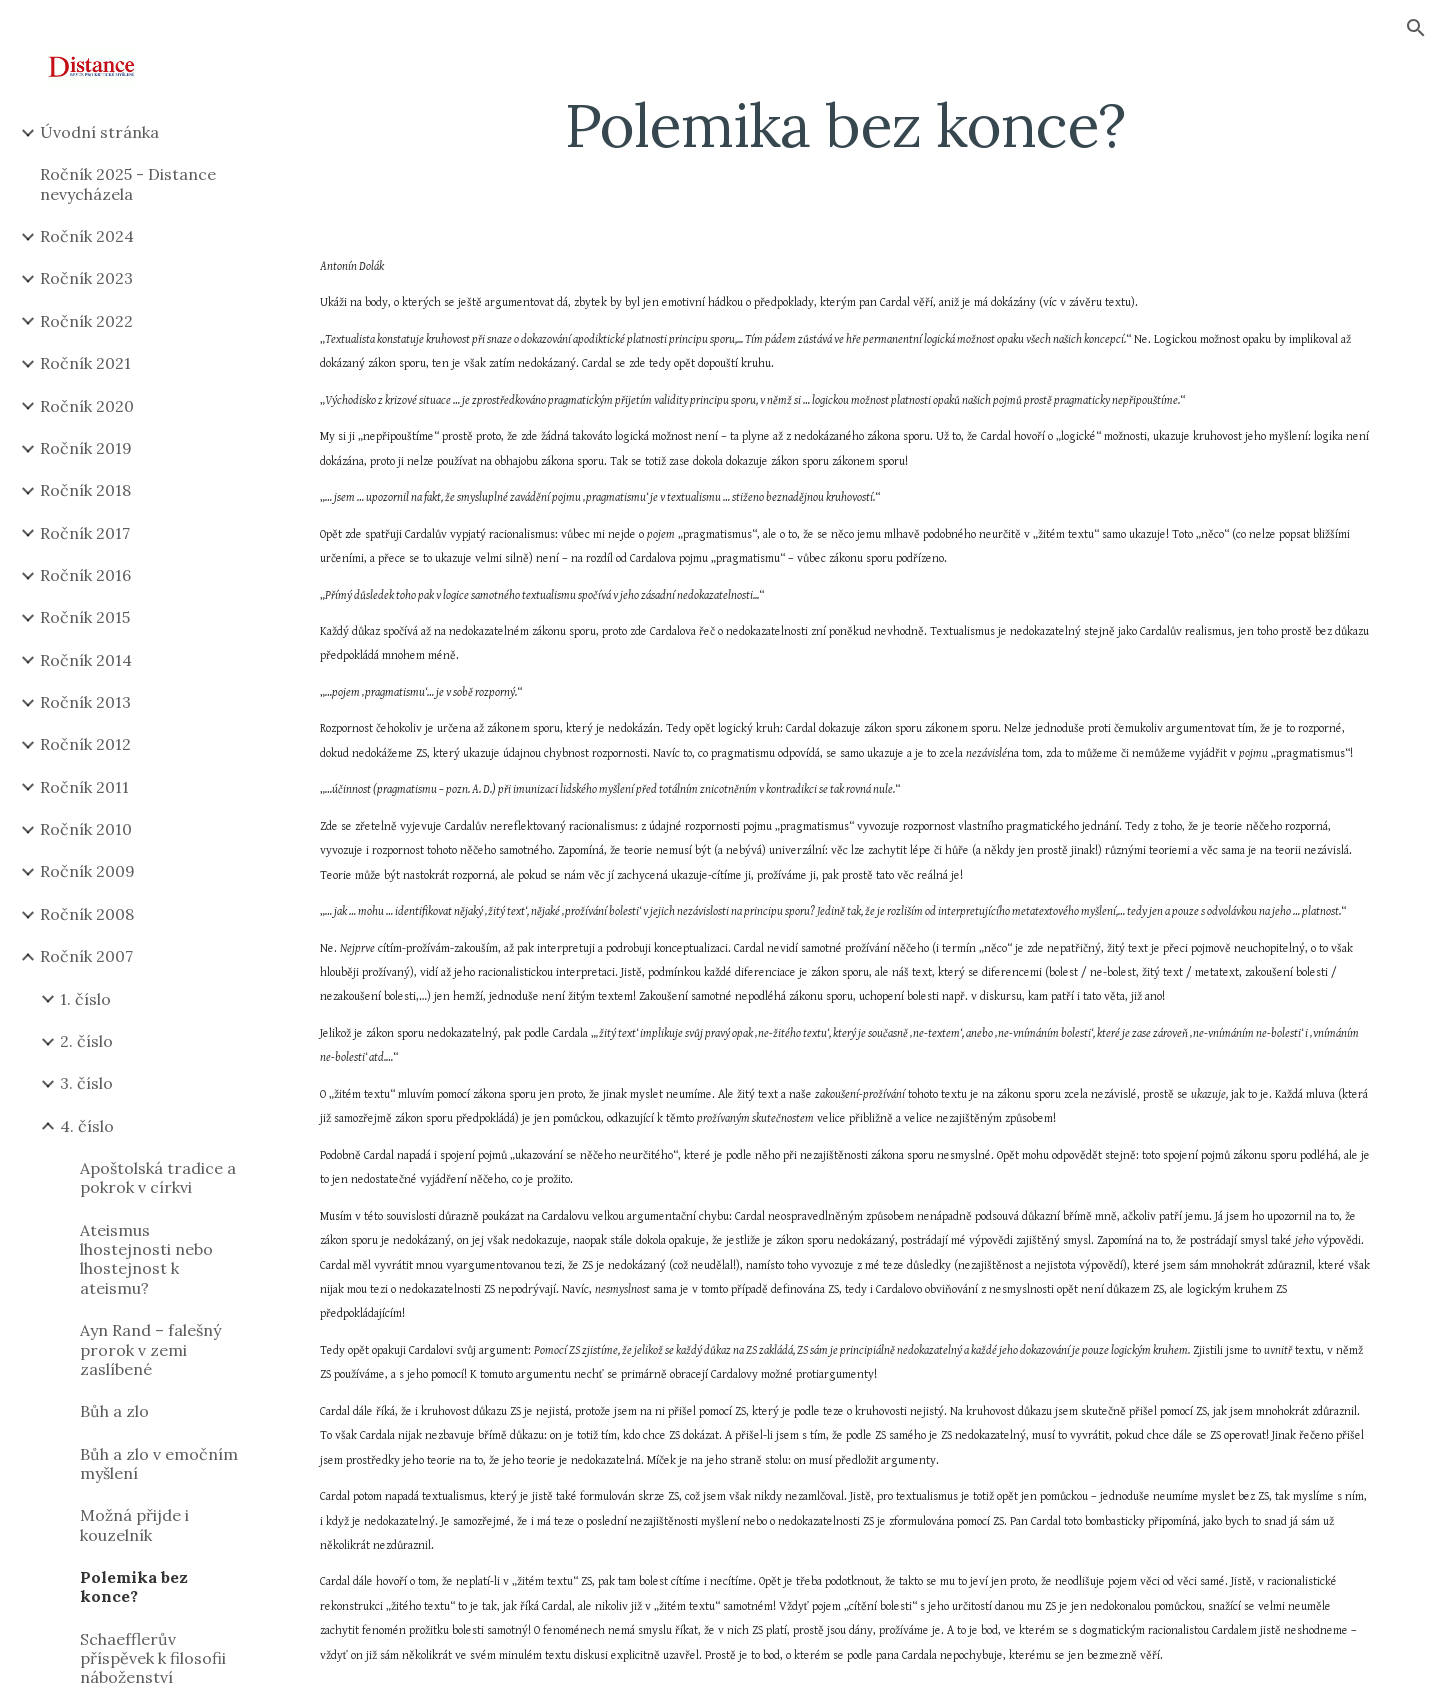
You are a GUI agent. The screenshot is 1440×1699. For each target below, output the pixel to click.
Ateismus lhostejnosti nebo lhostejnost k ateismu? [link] (146, 1259)
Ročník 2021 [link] (85, 363)
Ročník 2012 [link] (85, 744)
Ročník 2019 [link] (86, 448)
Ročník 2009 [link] (87, 871)
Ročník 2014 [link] (86, 660)
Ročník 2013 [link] (85, 702)
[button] (1416, 28)
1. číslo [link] (85, 999)
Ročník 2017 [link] (85, 533)
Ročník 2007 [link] (86, 956)
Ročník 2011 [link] (84, 787)
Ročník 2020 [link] (87, 406)
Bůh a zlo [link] (114, 1411)
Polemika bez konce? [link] (134, 1586)
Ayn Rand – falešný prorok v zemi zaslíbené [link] (150, 1349)
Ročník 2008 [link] (87, 914)
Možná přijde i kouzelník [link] (134, 1524)
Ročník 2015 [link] (85, 617)
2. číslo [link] (86, 1041)
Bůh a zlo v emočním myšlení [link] (159, 1463)
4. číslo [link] (87, 1126)
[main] (845, 125)
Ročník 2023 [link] (86, 278)
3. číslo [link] (86, 1083)
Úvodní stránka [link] (99, 132)
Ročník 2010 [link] (86, 829)
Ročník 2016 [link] (85, 575)
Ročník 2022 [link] (86, 321)
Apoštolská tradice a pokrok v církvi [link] (158, 1177)
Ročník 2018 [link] (85, 490)
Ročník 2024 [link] (87, 236)
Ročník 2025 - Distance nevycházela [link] (128, 183)
